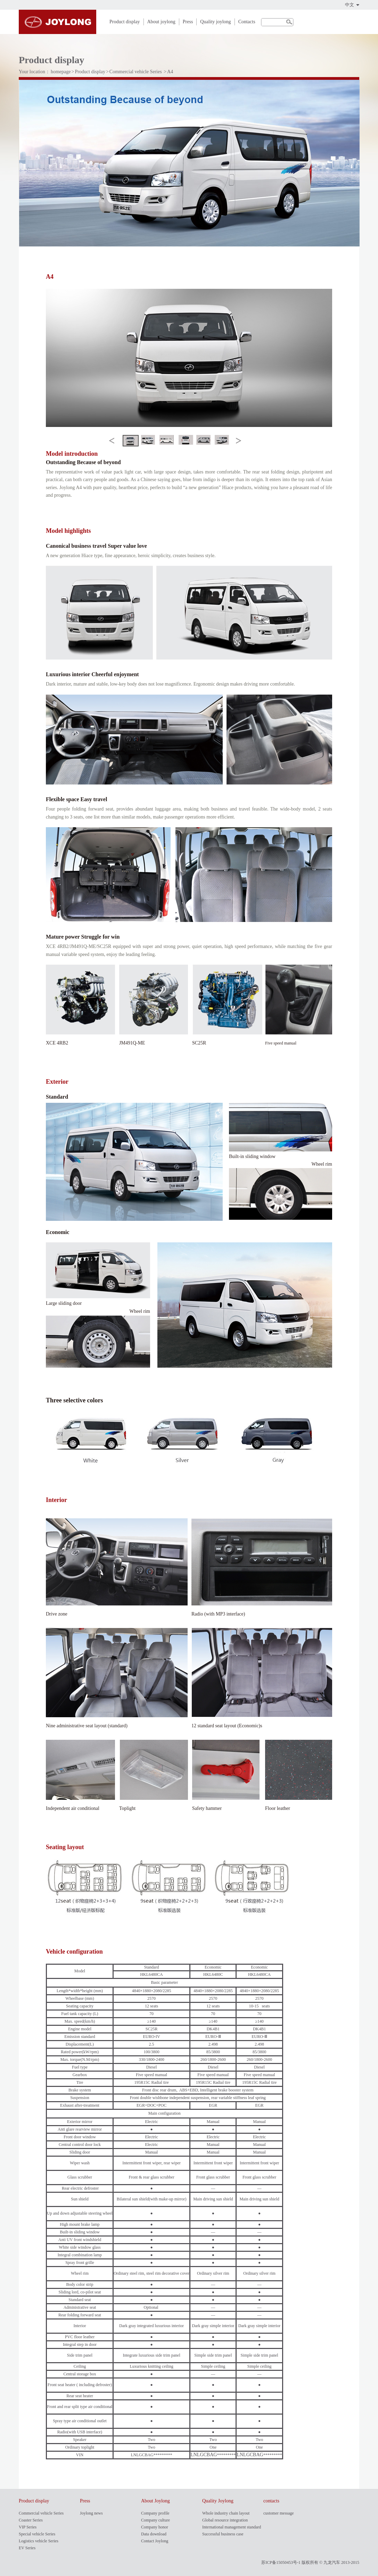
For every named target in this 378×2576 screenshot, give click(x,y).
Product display (124, 21)
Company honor (154, 2527)
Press (188, 21)
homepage (61, 71)
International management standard (231, 2527)
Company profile (155, 2513)
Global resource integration (225, 2520)
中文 (349, 4)
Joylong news (91, 2513)
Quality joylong (215, 21)
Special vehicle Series (37, 2534)
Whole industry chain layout (225, 2513)
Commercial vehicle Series (136, 71)
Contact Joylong (154, 2541)
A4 (170, 71)
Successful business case (223, 2534)
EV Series (27, 2547)
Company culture (155, 2520)
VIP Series (27, 2527)
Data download (153, 2534)
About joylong (161, 21)
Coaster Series (31, 2520)
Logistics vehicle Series (38, 2541)
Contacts (246, 21)
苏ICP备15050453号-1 (281, 2562)
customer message (278, 2513)
